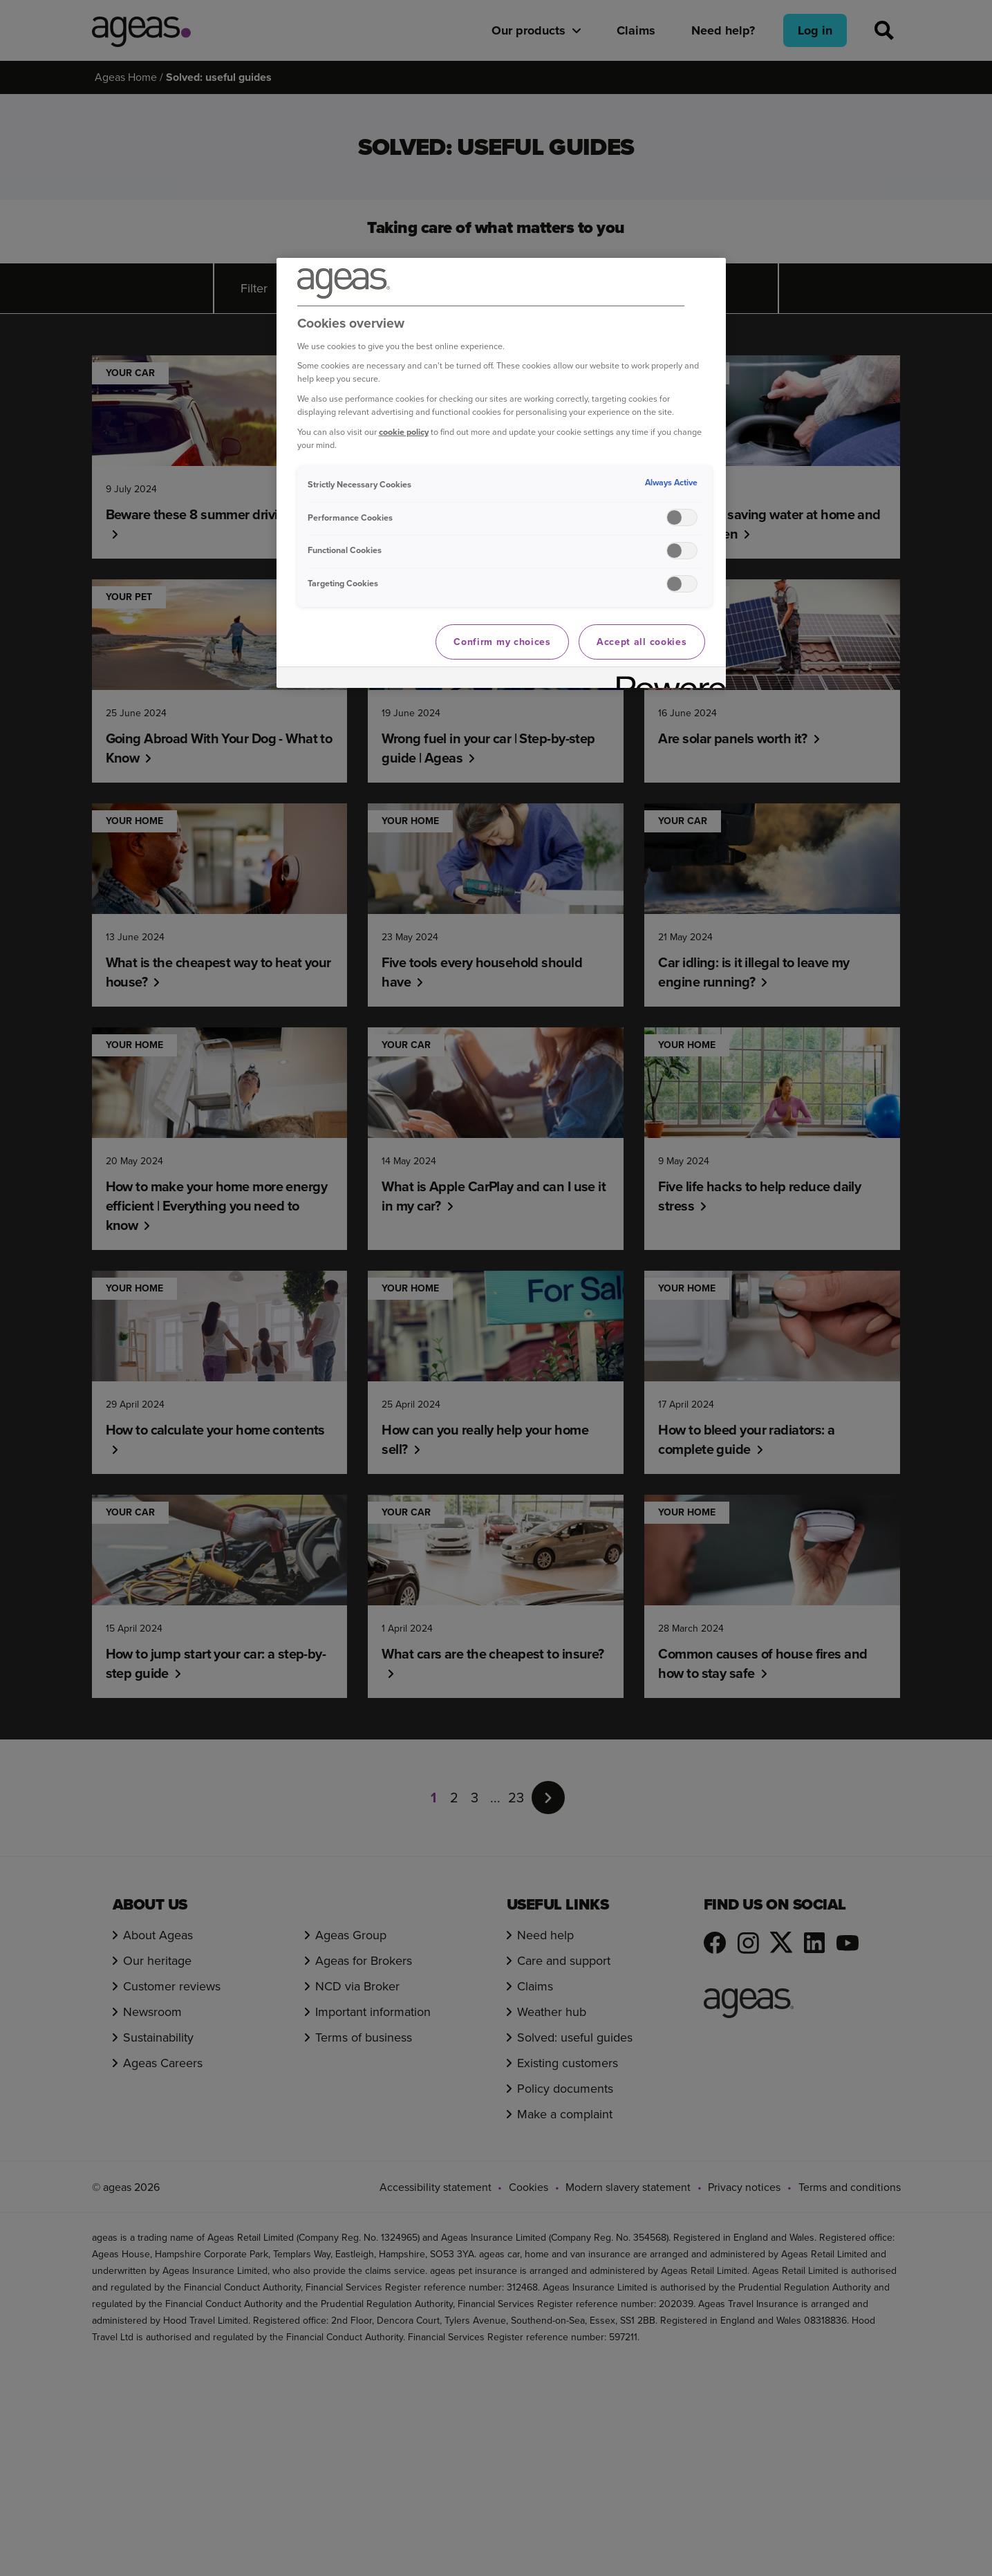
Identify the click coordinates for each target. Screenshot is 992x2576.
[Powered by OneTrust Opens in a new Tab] (666, 679)
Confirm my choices (502, 642)
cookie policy (404, 431)
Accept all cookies (642, 642)
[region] (501, 473)
